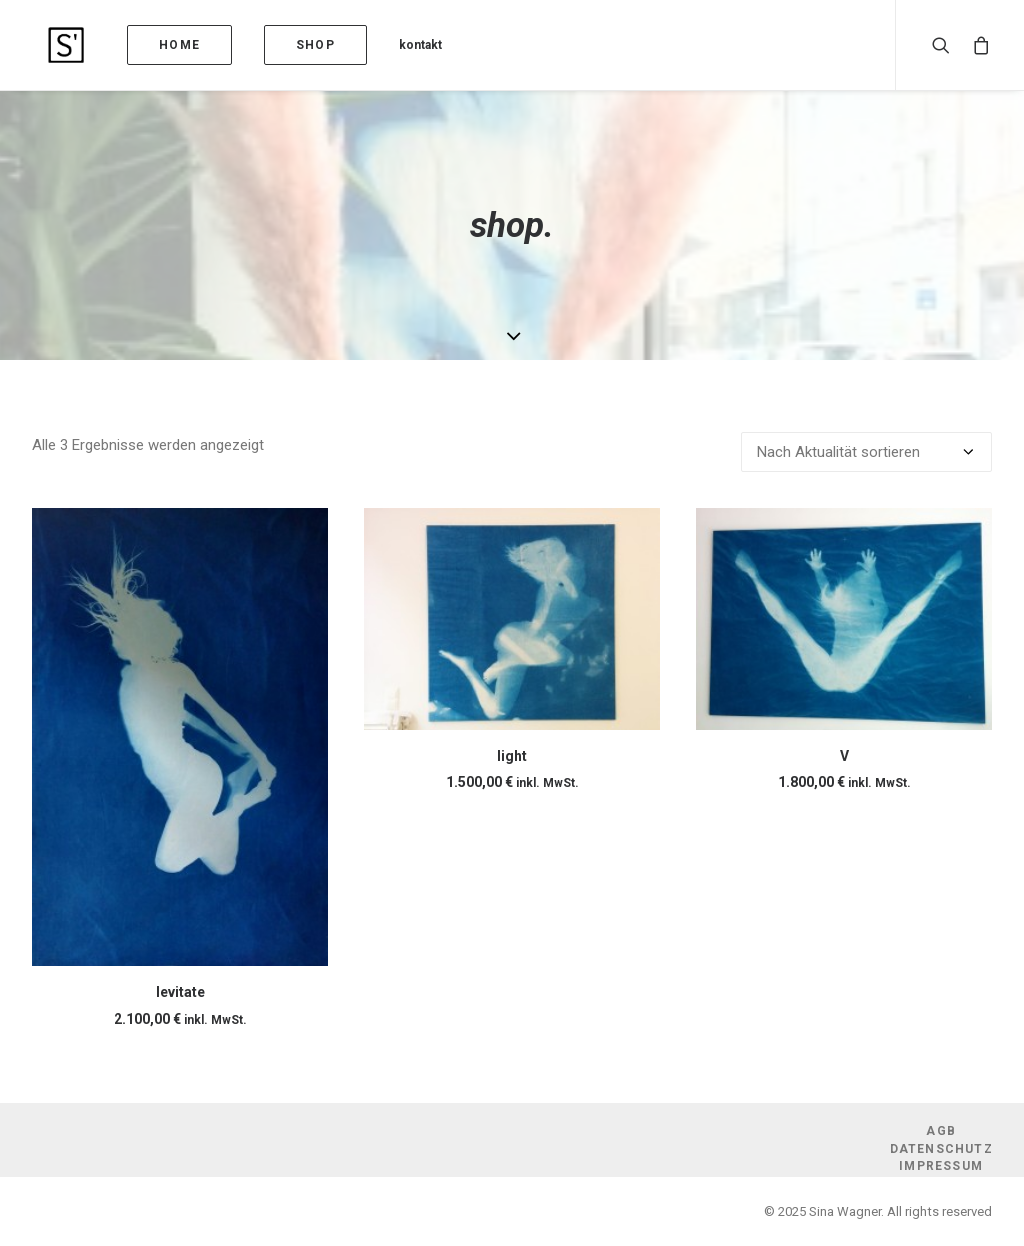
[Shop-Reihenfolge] (866, 452)
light (512, 756)
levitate (180, 992)
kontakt (388, 45)
